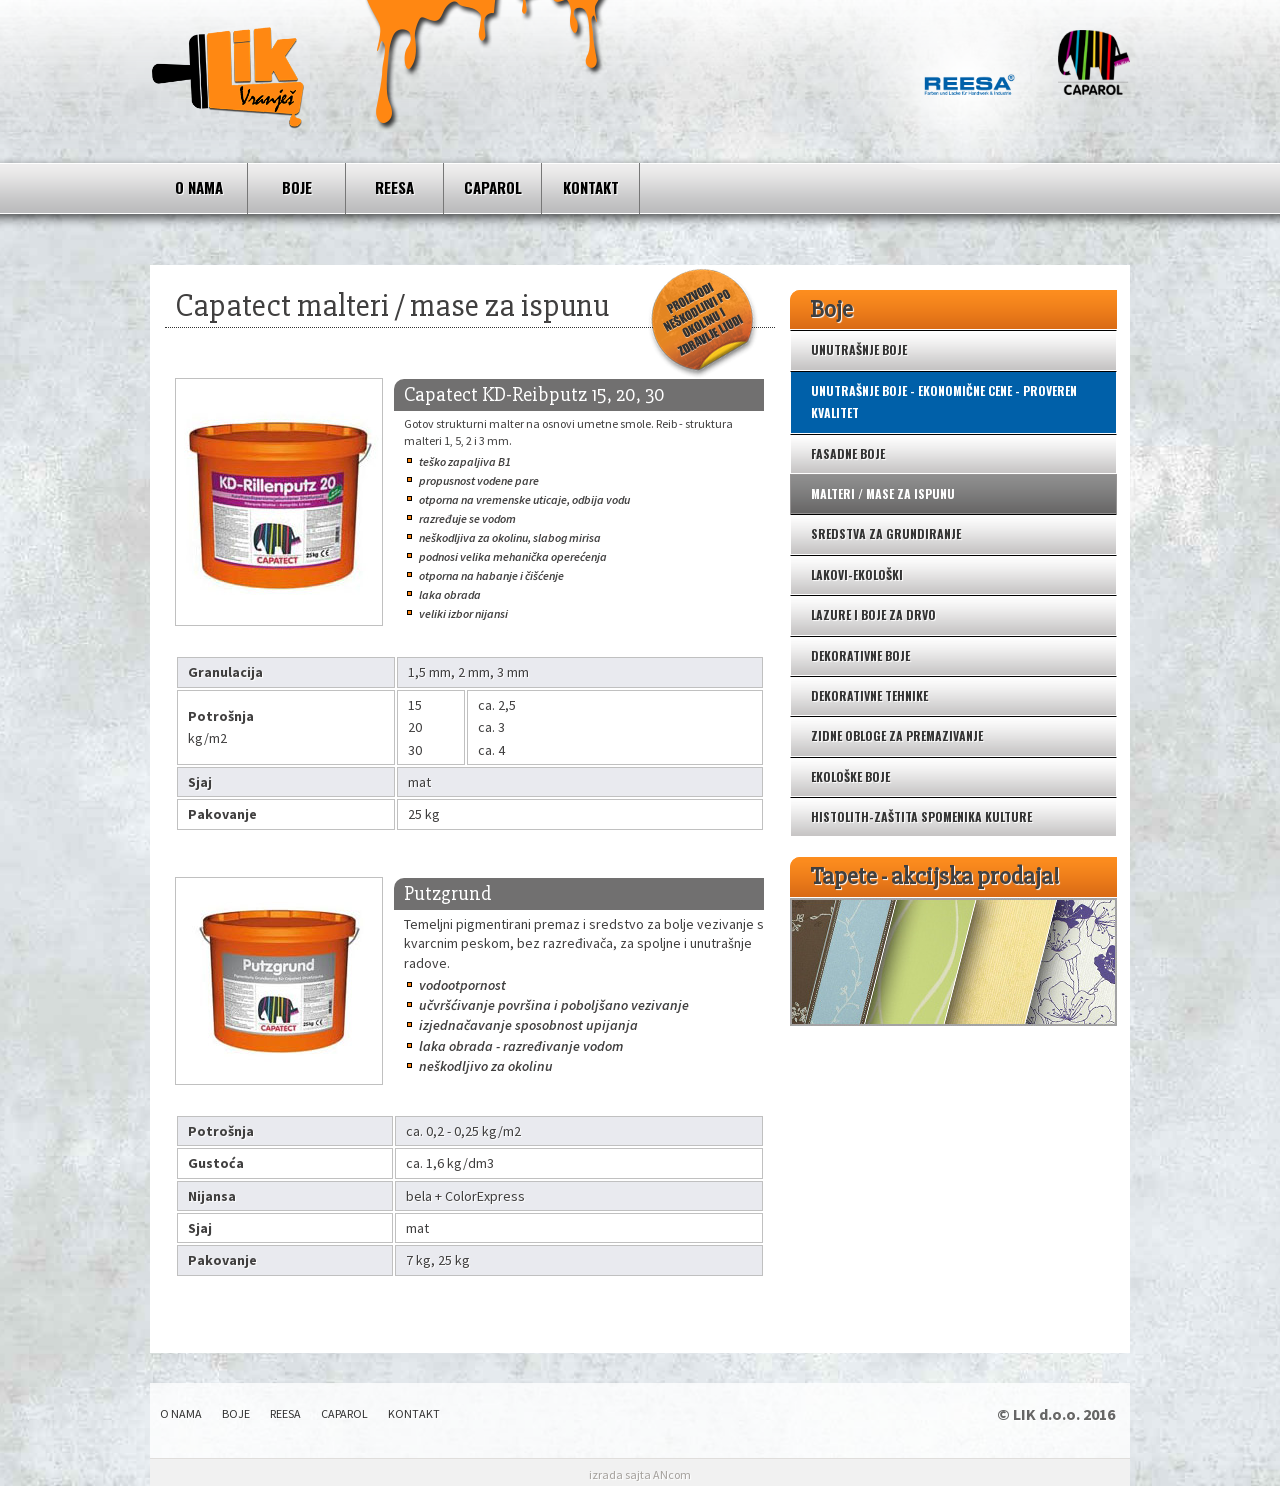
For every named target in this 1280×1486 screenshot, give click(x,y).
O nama (199, 187)
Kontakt (591, 187)
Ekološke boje (850, 776)
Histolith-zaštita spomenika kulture (921, 816)
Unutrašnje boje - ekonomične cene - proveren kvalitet (944, 401)
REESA (394, 187)
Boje (297, 187)
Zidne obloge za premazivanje (897, 735)
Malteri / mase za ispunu (883, 493)
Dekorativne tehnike (869, 695)
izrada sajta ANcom (640, 1474)
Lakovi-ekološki (857, 574)
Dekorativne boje (860, 655)
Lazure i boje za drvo (873, 614)
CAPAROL (493, 187)
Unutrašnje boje (859, 349)
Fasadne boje (848, 453)
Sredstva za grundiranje (886, 533)
